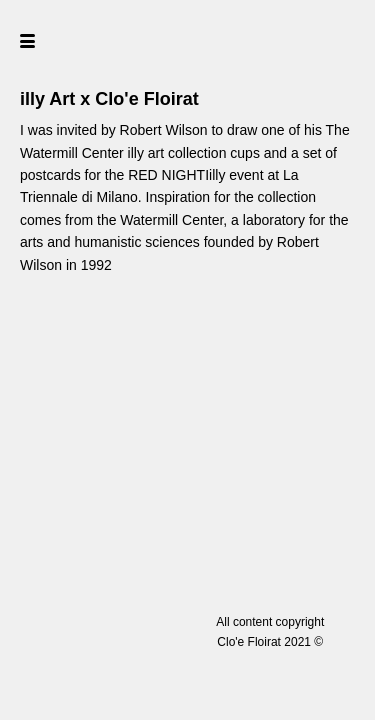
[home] (187, 40)
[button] (62, 40)
